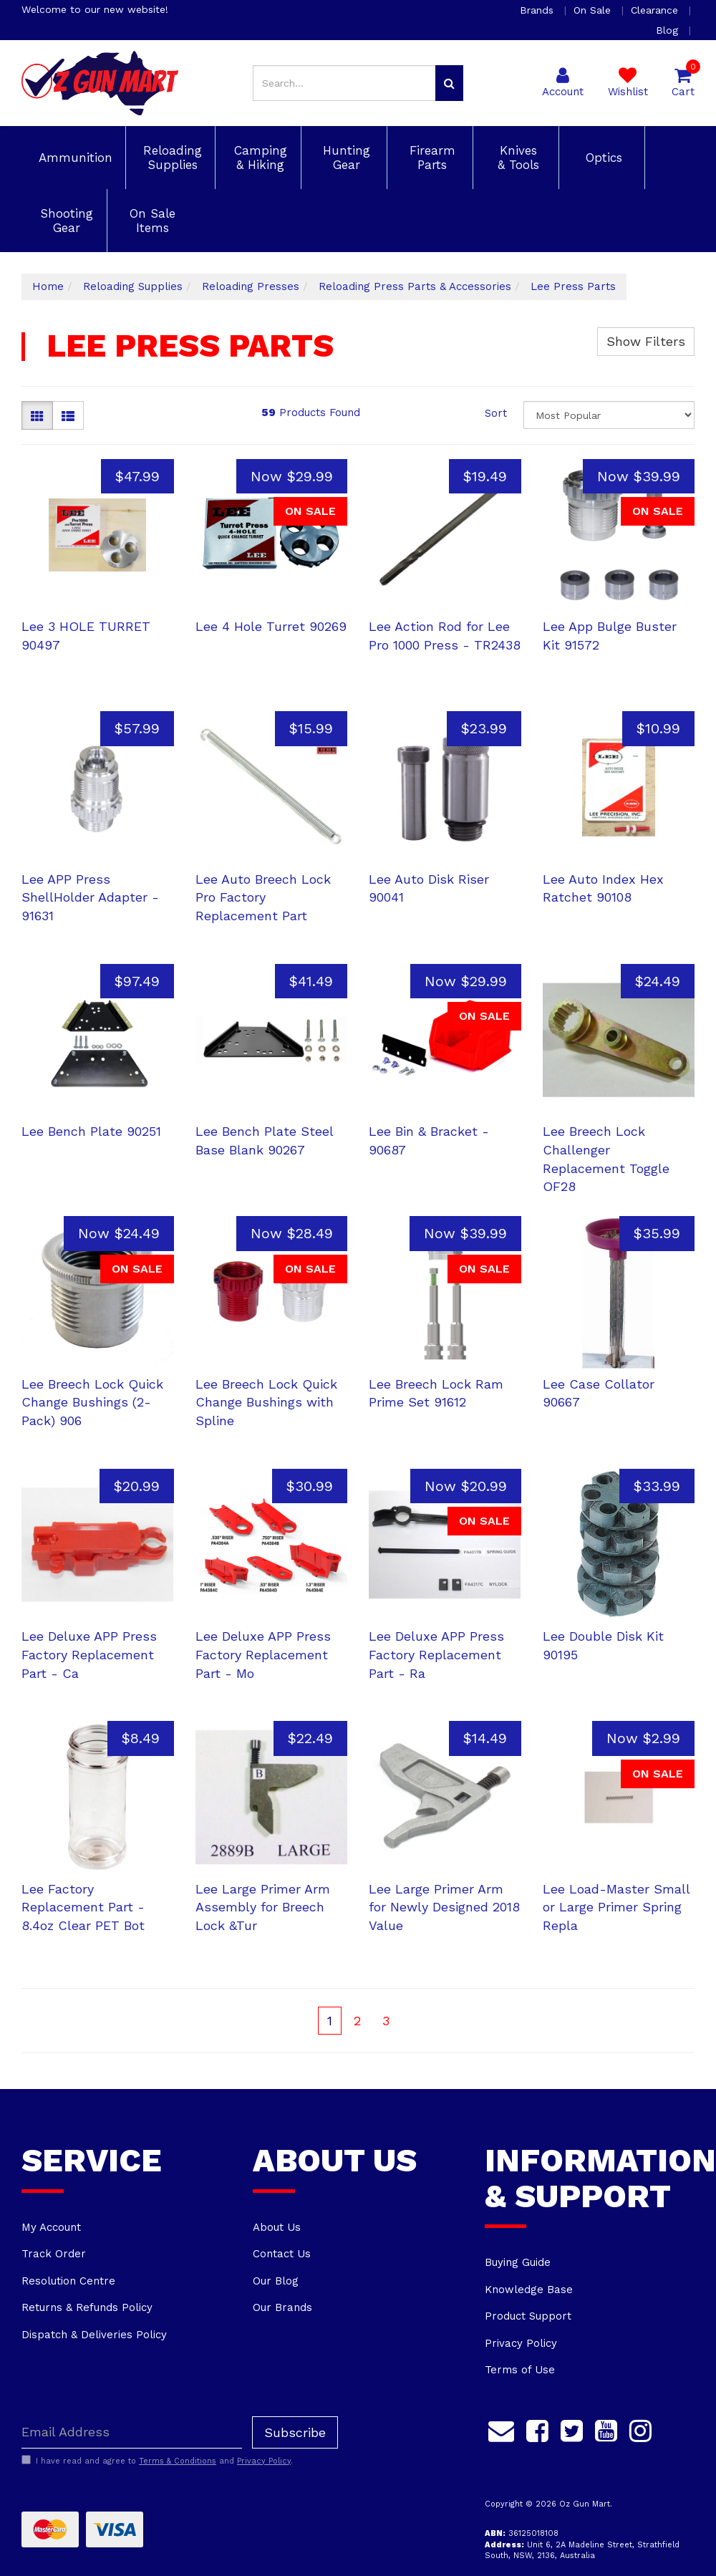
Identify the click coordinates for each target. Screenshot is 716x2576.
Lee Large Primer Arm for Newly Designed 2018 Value (444, 1907)
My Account (51, 2227)
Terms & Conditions (177, 2461)
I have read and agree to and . (157, 2461)
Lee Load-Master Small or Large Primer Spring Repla (616, 1907)
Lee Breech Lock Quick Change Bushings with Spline (266, 1402)
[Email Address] (131, 2432)
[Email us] (501, 2429)
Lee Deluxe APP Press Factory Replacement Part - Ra (436, 1654)
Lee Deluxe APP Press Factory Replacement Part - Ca (89, 1654)
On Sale (594, 10)
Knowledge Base (529, 2289)
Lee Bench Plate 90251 (91, 1131)
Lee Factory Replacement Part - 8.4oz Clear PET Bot (83, 1907)
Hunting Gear (344, 157)
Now (292, 476)
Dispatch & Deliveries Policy (94, 2334)
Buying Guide (518, 2262)
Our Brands (282, 2307)
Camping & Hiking (258, 157)
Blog (669, 30)
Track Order (53, 2253)
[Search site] (449, 83)
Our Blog (276, 2280)
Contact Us (282, 2253)
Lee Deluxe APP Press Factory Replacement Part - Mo (263, 1654)
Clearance (656, 10)
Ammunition (73, 157)
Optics (601, 157)
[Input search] (344, 83)
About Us (277, 2227)
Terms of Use (520, 2369)
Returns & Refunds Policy (87, 2307)
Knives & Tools (516, 157)
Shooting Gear (64, 220)
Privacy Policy (521, 2343)
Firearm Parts (430, 157)
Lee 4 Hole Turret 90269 (271, 626)
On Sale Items (150, 220)
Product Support (528, 2316)
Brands (538, 10)
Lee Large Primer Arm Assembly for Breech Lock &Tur (262, 1907)
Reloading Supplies (170, 157)
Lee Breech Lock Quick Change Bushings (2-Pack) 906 (92, 1402)
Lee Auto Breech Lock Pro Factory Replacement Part (263, 897)
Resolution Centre (68, 2280)
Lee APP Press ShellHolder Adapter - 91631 (90, 897)
